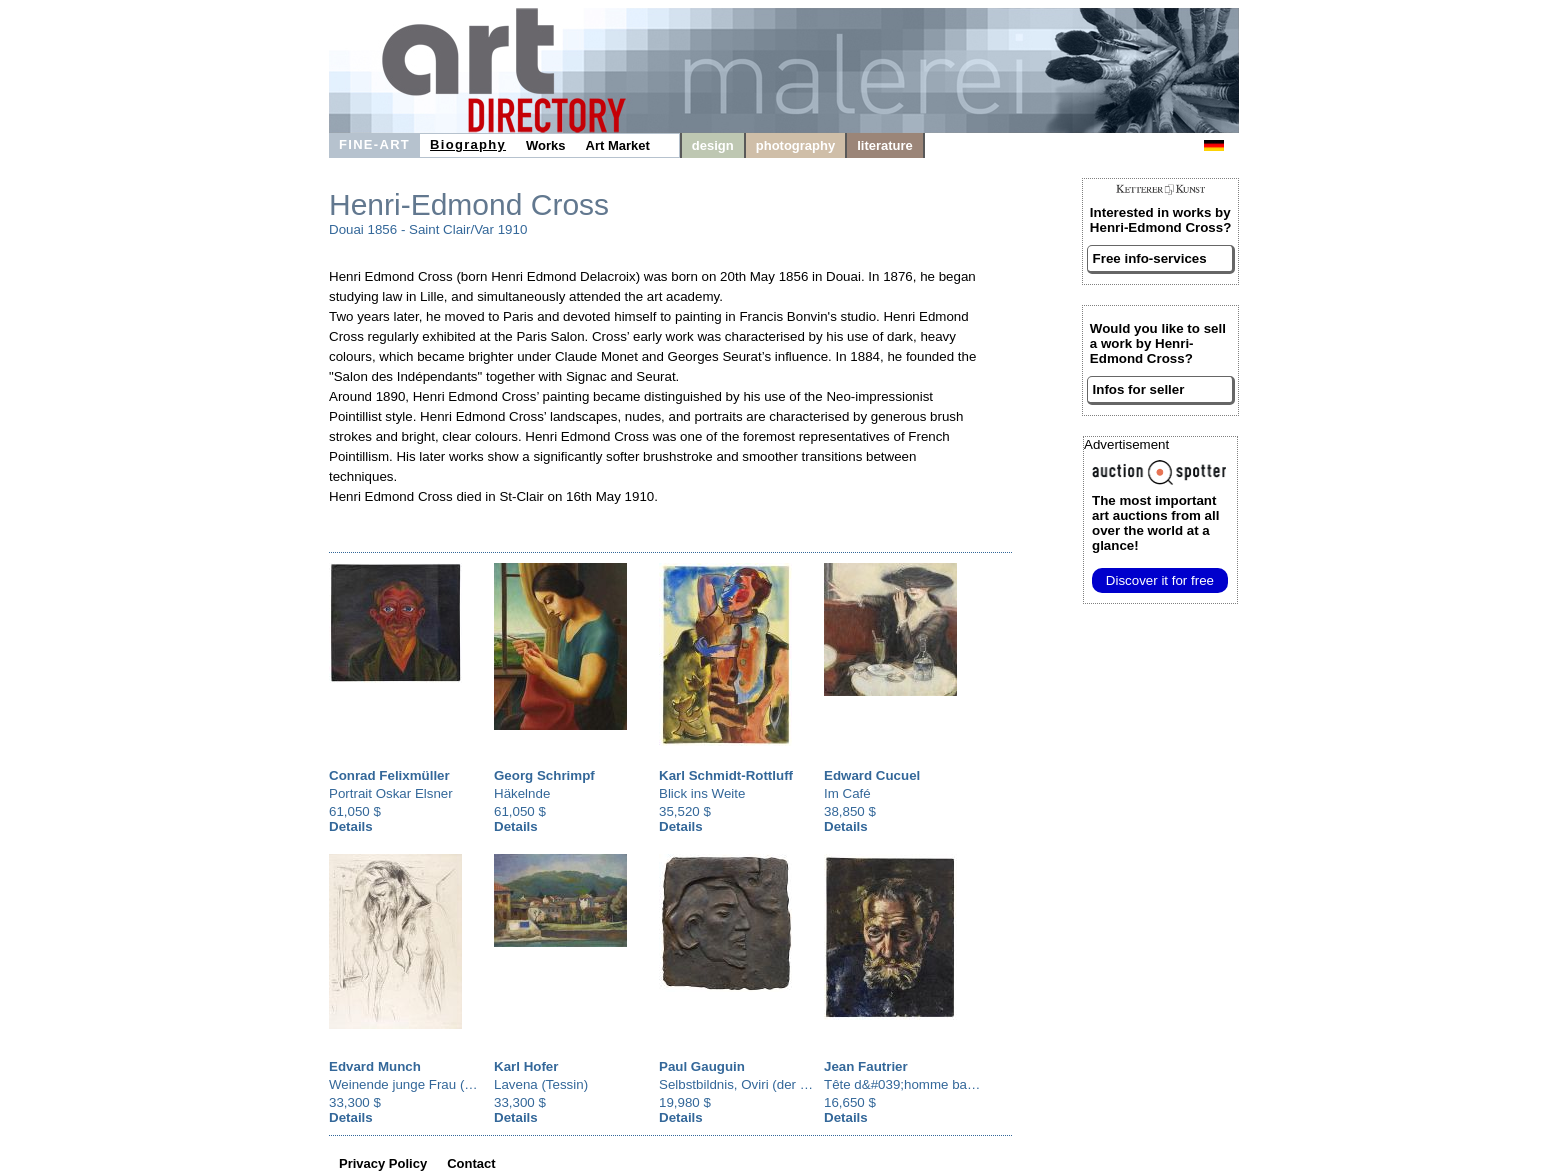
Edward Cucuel (872, 775)
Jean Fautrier (866, 1066)
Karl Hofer (526, 1066)
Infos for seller (1139, 389)
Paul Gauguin (702, 1066)
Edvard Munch (375, 1066)
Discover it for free (1160, 580)
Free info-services (1150, 258)
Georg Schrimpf (544, 775)
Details (351, 826)
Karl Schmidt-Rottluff (726, 775)
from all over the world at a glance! (1155, 523)
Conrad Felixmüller (389, 775)
